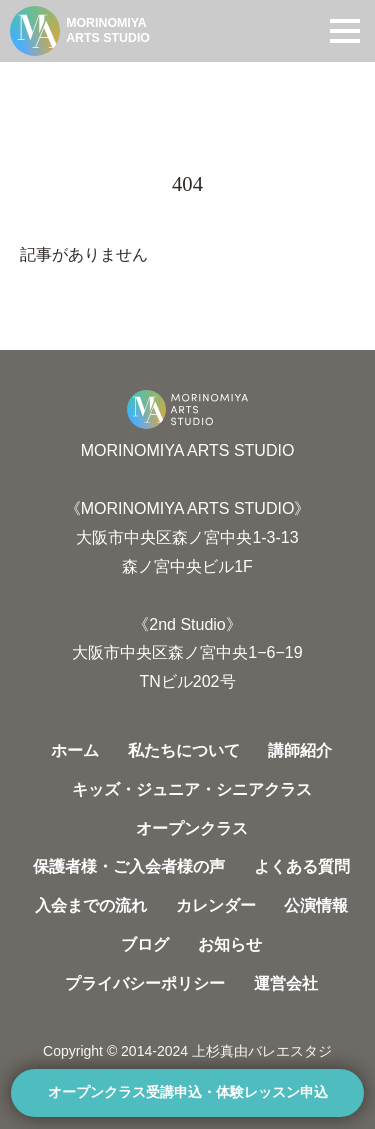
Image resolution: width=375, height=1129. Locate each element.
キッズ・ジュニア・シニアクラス (192, 789)
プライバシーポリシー (145, 983)
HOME (41, 82)
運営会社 (286, 983)
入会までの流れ (91, 905)
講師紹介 (300, 750)
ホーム (75, 750)
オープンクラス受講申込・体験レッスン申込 (188, 1092)
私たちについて (184, 750)
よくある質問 (302, 866)
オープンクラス (192, 828)
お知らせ (230, 944)
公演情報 (316, 905)
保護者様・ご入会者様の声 (129, 866)
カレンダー (216, 905)
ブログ (145, 944)
